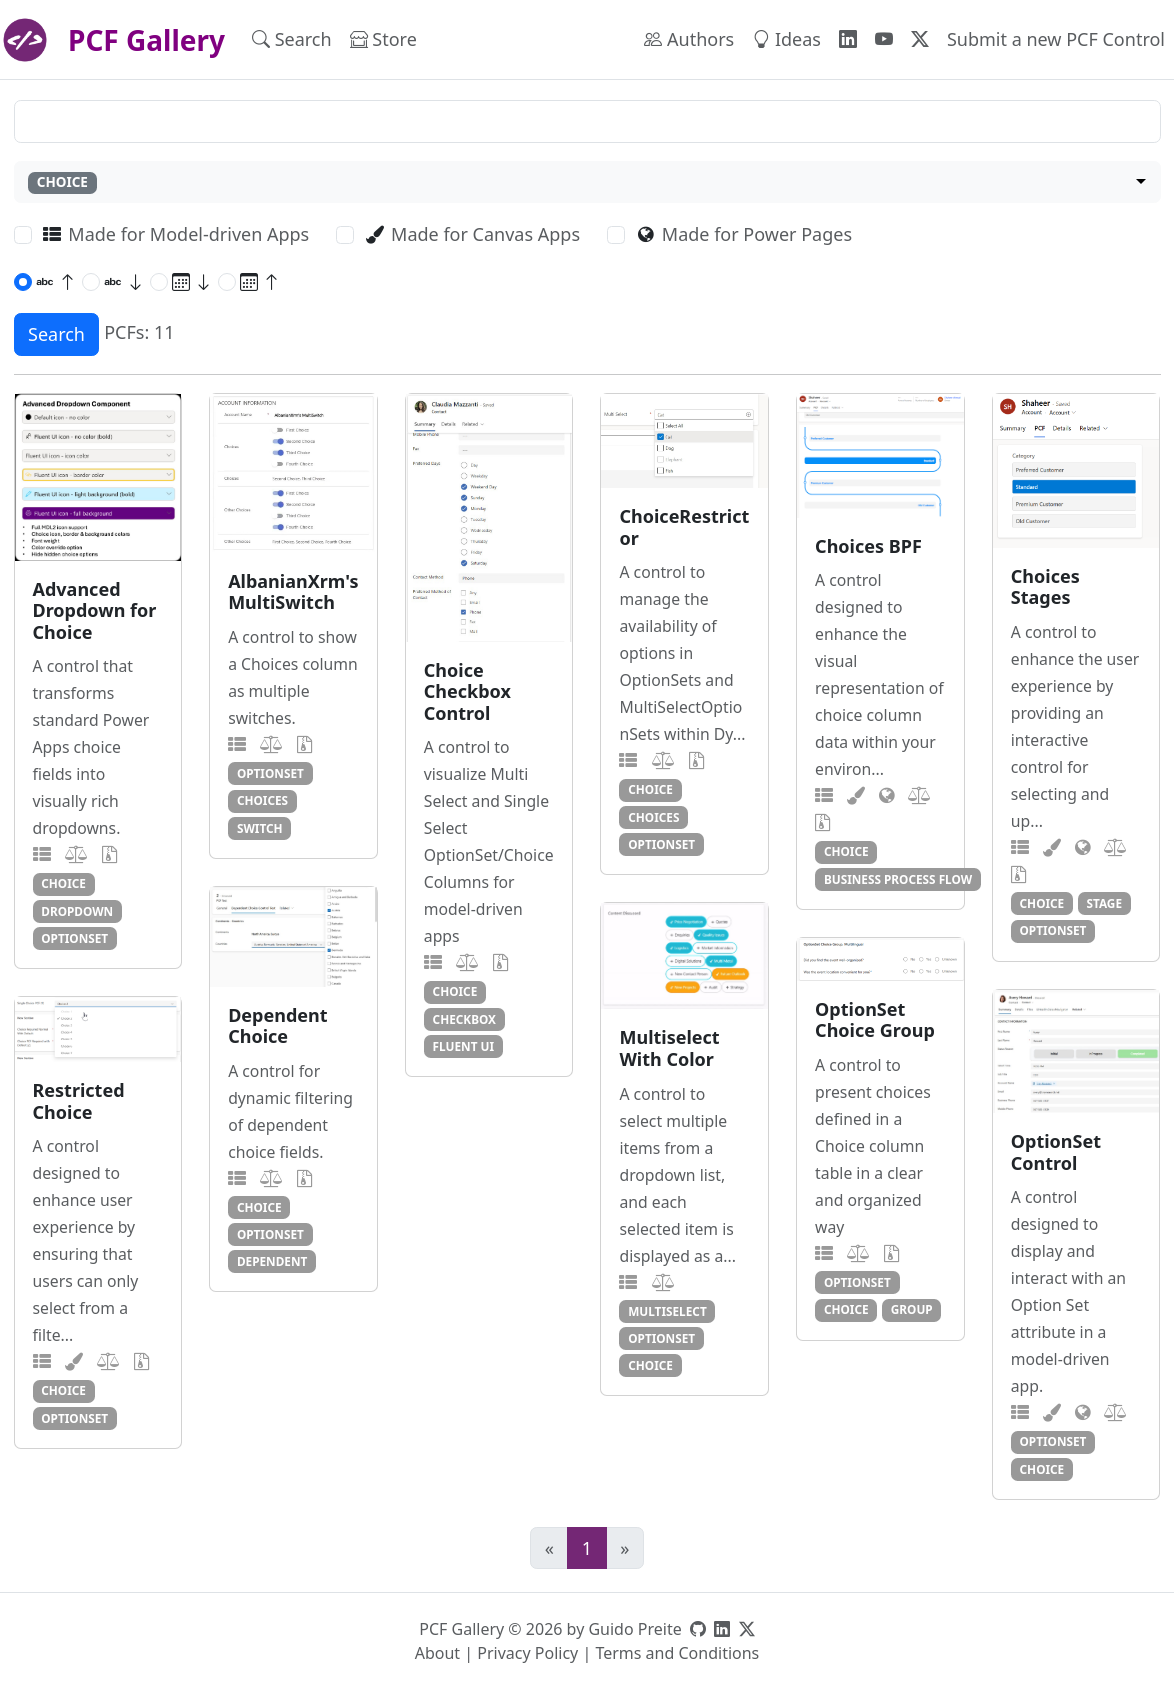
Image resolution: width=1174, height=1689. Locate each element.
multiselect (667, 1311)
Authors (689, 39)
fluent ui (463, 1046)
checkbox (464, 1019)
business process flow (898, 879)
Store (383, 39)
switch (260, 828)
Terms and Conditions (677, 1653)
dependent (272, 1261)
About (437, 1653)
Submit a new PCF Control (1056, 39)
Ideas (786, 39)
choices (262, 800)
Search (292, 39)
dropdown (77, 911)
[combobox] (587, 182)
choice (63, 883)
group (912, 1309)
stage (1104, 903)
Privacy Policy (527, 1653)
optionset (74, 938)
